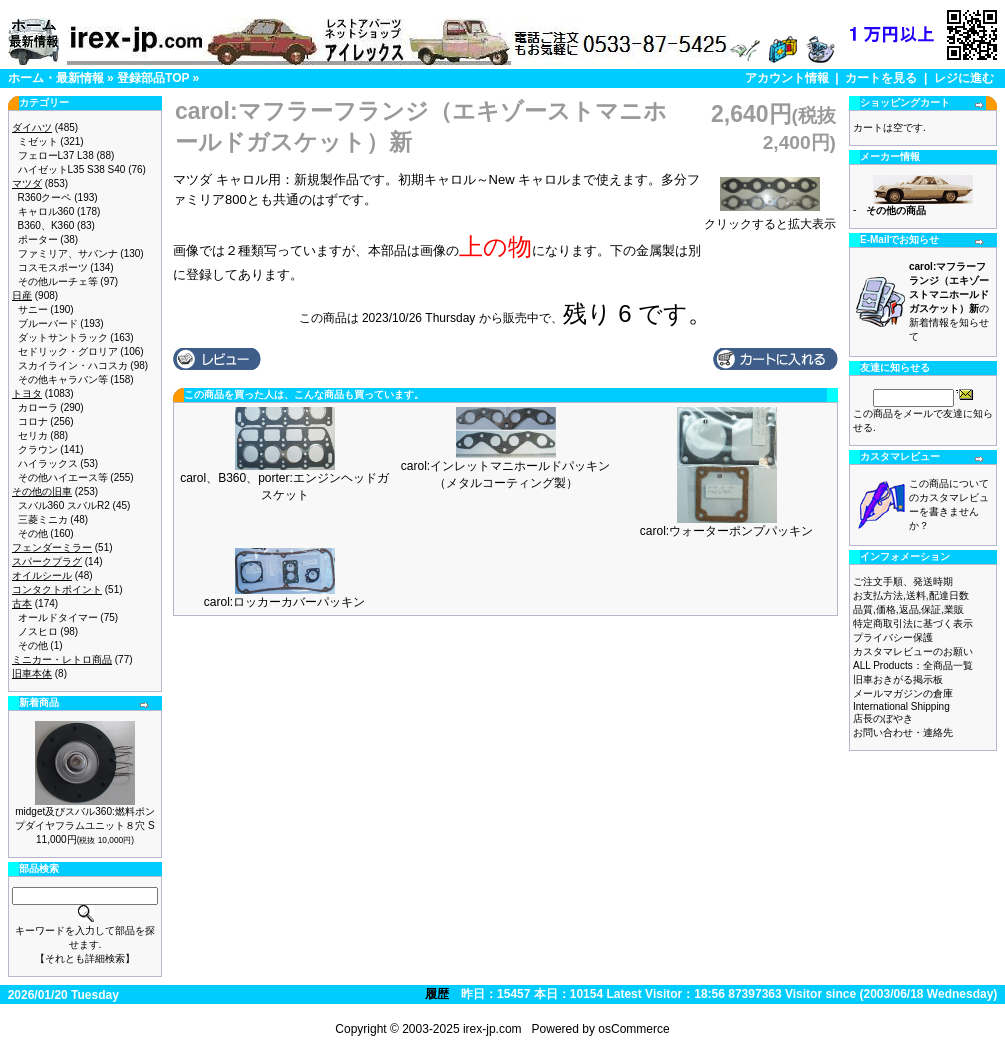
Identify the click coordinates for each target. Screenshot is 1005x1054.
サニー (33, 309)
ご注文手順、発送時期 (903, 581)
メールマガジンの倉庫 (903, 693)
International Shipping (901, 706)
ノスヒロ (38, 631)
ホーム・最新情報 (56, 78)
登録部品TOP (153, 78)
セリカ (33, 435)
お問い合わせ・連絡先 (903, 732)
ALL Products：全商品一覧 (913, 665)
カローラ (38, 407)
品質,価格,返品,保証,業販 (908, 609)
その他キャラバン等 (63, 379)
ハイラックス (48, 463)
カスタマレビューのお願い (913, 651)
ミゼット (38, 141)
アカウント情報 (787, 78)
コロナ (33, 421)
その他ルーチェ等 (58, 281)
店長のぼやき (883, 718)
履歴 (437, 994)
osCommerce (633, 1029)
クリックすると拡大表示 (770, 218)
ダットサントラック (63, 337)
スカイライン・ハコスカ (73, 365)
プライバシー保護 (893, 637)
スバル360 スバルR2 (64, 505)
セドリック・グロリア (68, 351)
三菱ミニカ (43, 519)
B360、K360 (46, 225)
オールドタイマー (58, 617)
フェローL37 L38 (56, 155)
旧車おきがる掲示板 (898, 679)
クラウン (38, 449)
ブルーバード (48, 323)
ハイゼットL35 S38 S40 (72, 169)
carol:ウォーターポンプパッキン (726, 531)
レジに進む (964, 78)
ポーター (38, 239)
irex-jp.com (492, 1029)
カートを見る (881, 78)
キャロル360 (46, 211)
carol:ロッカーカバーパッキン (284, 602)
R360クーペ (45, 197)
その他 (33, 533)
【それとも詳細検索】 (85, 958)
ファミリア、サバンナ (68, 253)
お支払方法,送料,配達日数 (911, 595)
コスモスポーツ (53, 267)
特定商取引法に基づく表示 (913, 623)
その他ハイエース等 (63, 477)
